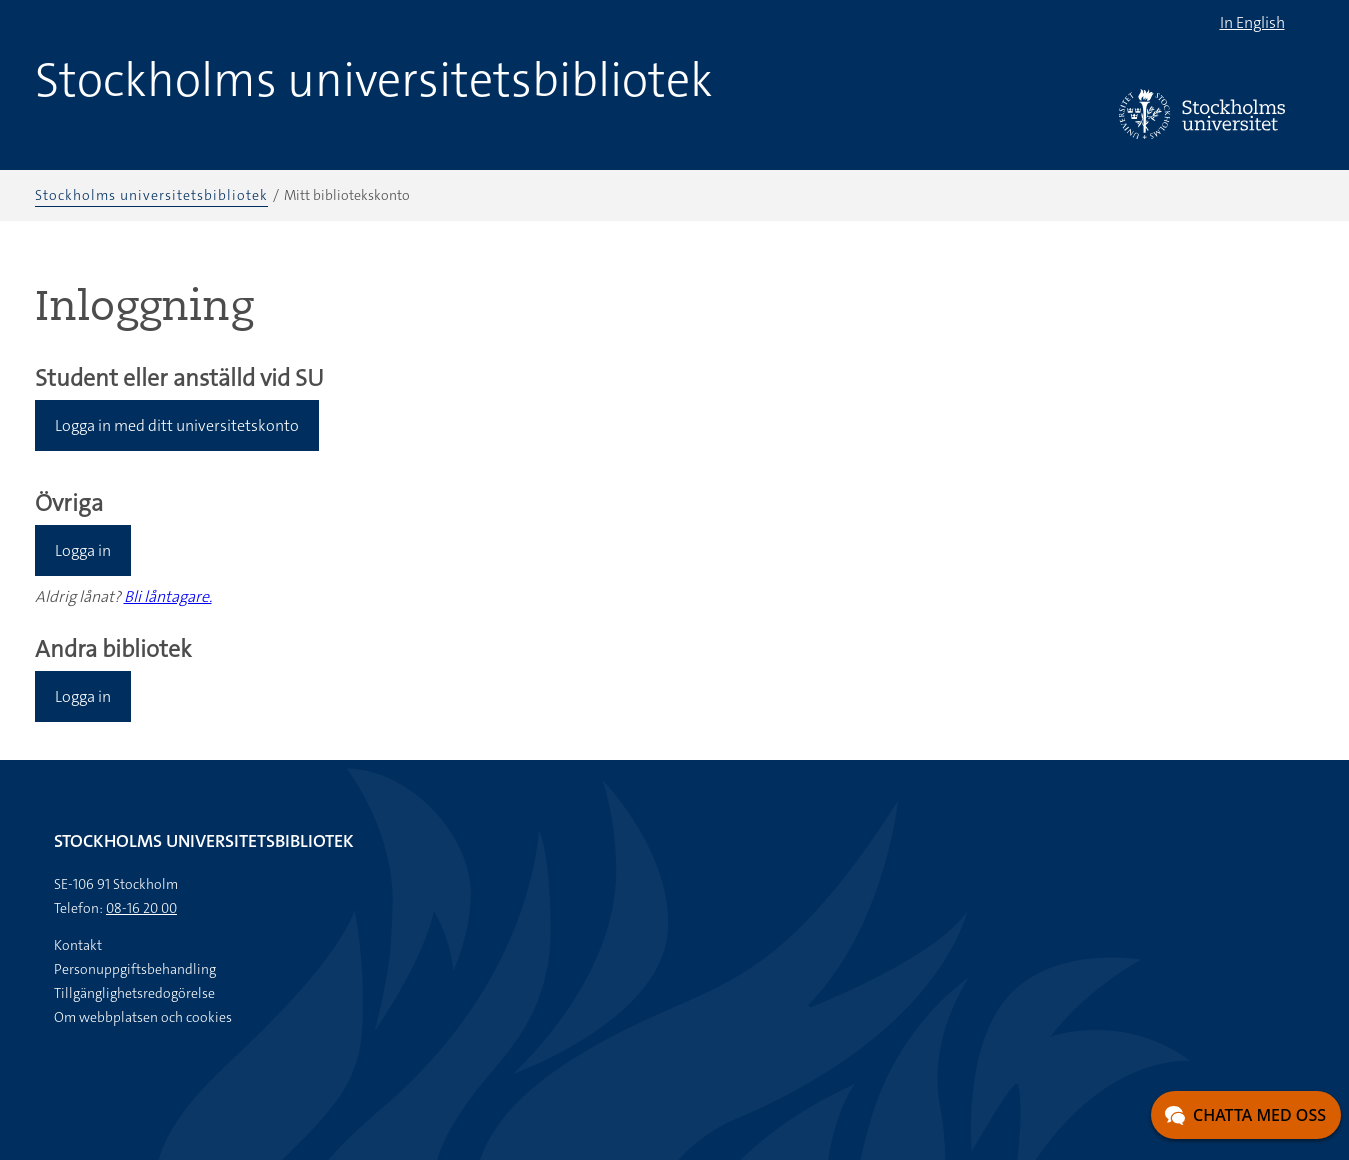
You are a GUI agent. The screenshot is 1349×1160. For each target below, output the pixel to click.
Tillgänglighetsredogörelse (134, 993)
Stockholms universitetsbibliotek (374, 80)
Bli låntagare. (168, 596)
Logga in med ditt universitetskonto (177, 425)
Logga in (83, 550)
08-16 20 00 (141, 908)
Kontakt (78, 945)
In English (1252, 22)
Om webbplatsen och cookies (143, 1017)
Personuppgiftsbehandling (135, 969)
